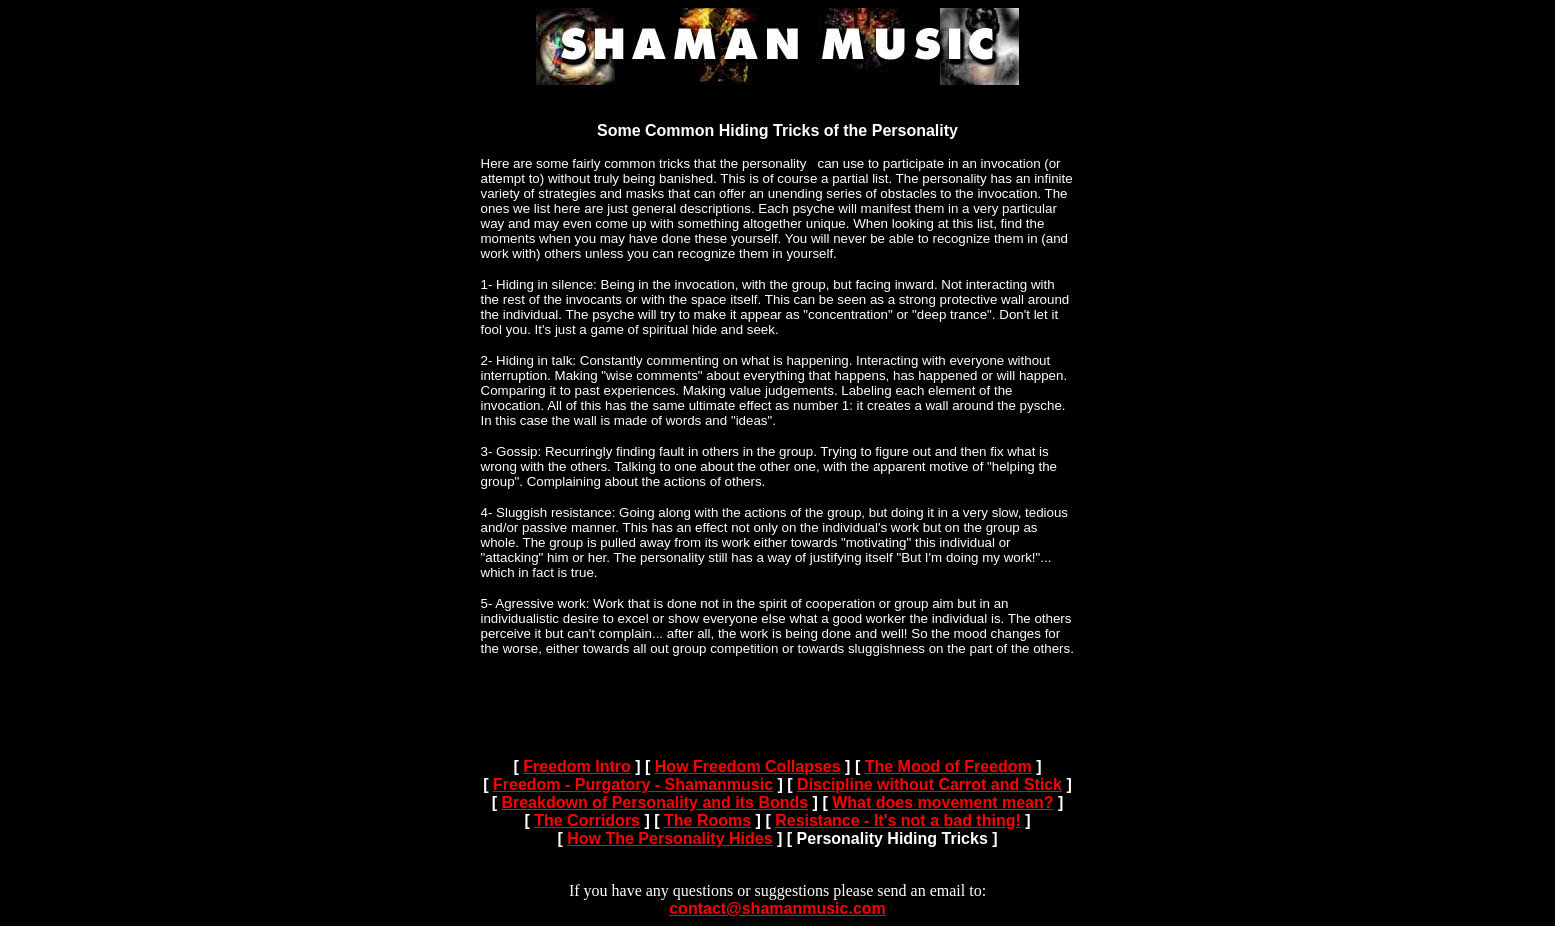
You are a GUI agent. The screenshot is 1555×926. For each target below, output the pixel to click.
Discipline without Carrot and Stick (929, 784)
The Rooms (707, 820)
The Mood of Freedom (948, 766)
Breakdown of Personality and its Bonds (654, 802)
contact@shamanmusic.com (777, 908)
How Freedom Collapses (748, 766)
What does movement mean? (942, 802)
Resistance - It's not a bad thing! (898, 820)
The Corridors (587, 820)
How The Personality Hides (669, 838)
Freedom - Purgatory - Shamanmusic (633, 784)
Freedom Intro (577, 766)
